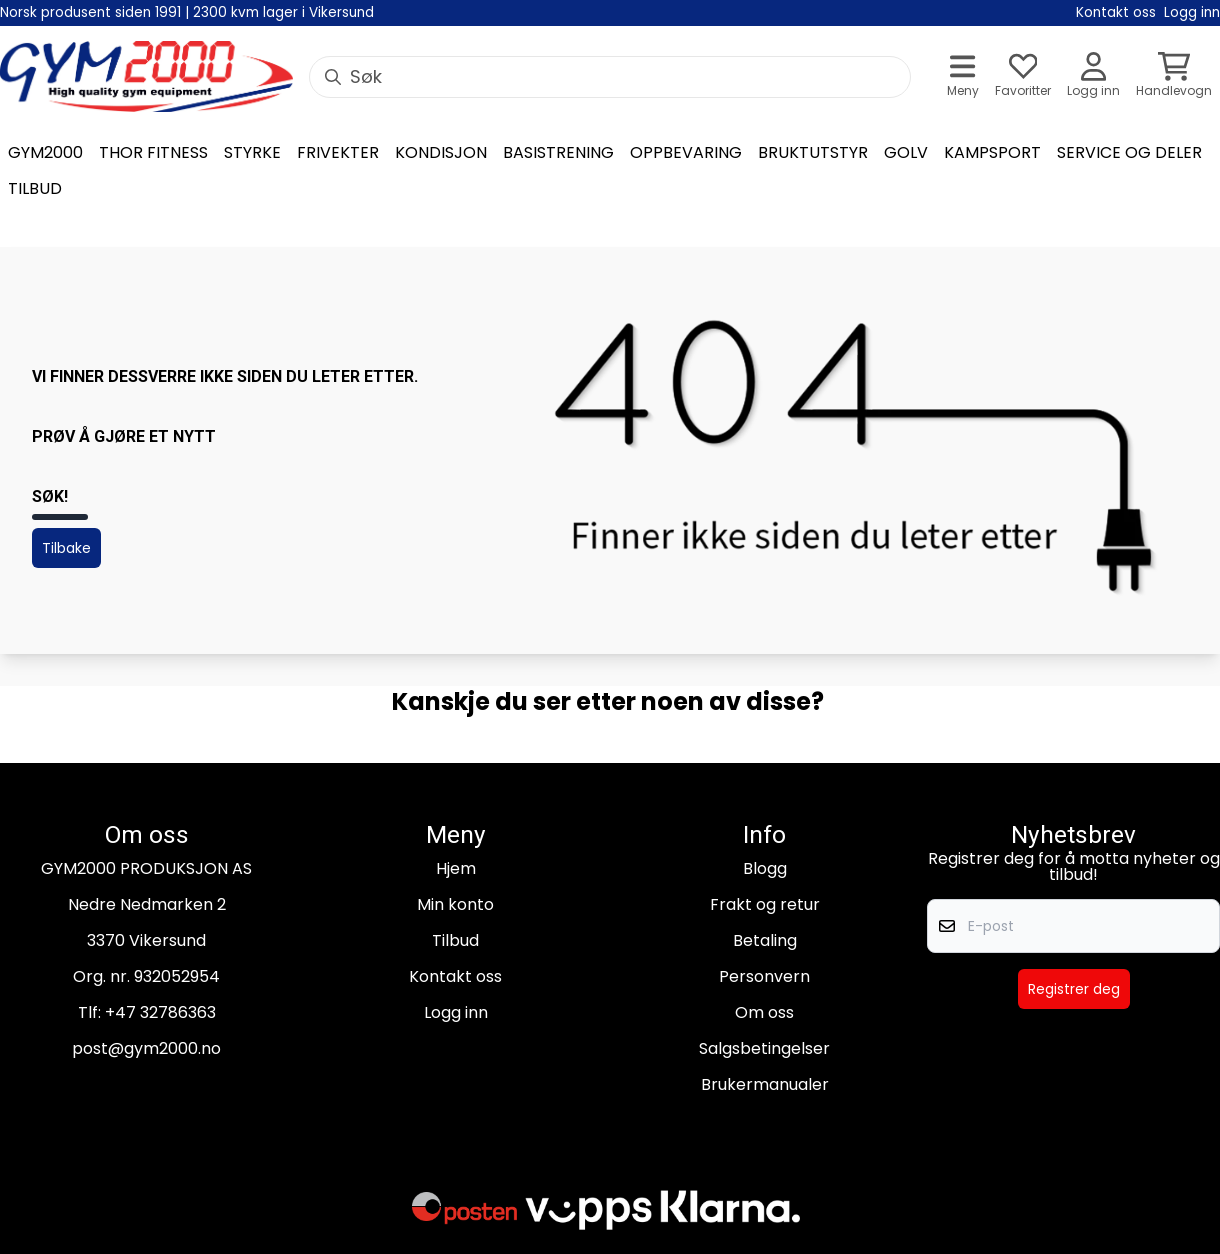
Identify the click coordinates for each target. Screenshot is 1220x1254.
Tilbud (455, 940)
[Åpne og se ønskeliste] (1023, 76)
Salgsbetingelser (764, 1048)
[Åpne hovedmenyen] (963, 76)
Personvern (764, 976)
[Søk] (610, 77)
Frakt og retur (765, 904)
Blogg (765, 868)
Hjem (456, 868)
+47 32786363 (160, 1012)
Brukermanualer (765, 1084)
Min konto (455, 904)
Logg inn (456, 1012)
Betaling (765, 940)
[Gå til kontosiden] (1093, 76)
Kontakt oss (455, 976)
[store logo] (146, 76)
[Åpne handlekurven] (1174, 76)
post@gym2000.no (146, 1048)
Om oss (764, 1012)
